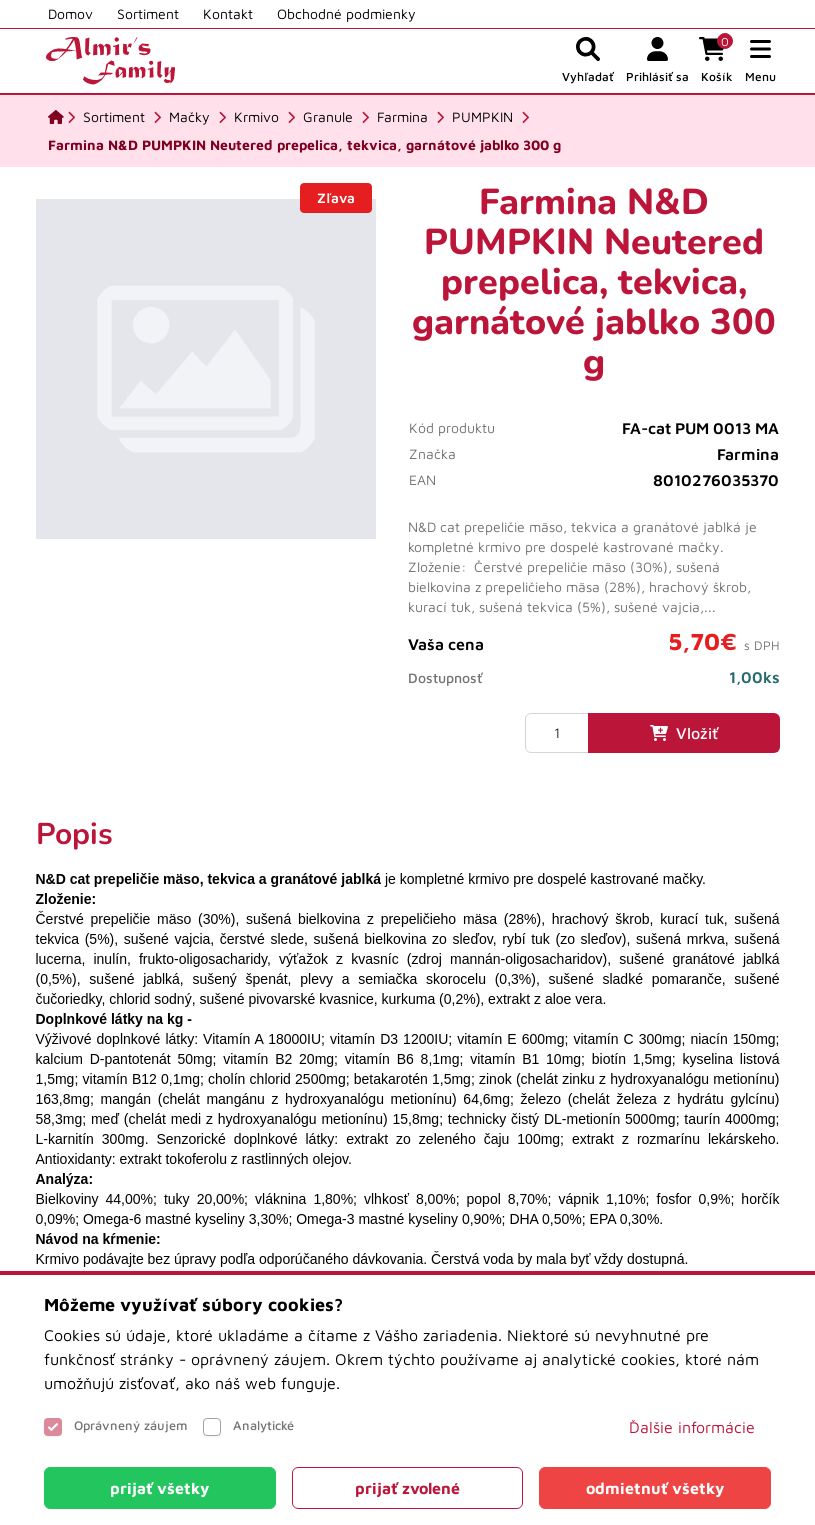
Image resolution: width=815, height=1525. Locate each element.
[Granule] (328, 117)
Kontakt (228, 13)
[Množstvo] (557, 733)
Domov (70, 13)
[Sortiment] (114, 117)
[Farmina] (402, 117)
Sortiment (148, 13)
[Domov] (56, 117)
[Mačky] (189, 117)
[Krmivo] (256, 117)
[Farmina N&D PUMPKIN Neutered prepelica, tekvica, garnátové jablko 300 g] (304, 145)
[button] (760, 61)
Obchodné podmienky (346, 13)
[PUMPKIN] (482, 117)
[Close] (160, 1488)
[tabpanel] (408, 1043)
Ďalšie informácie (692, 1427)
